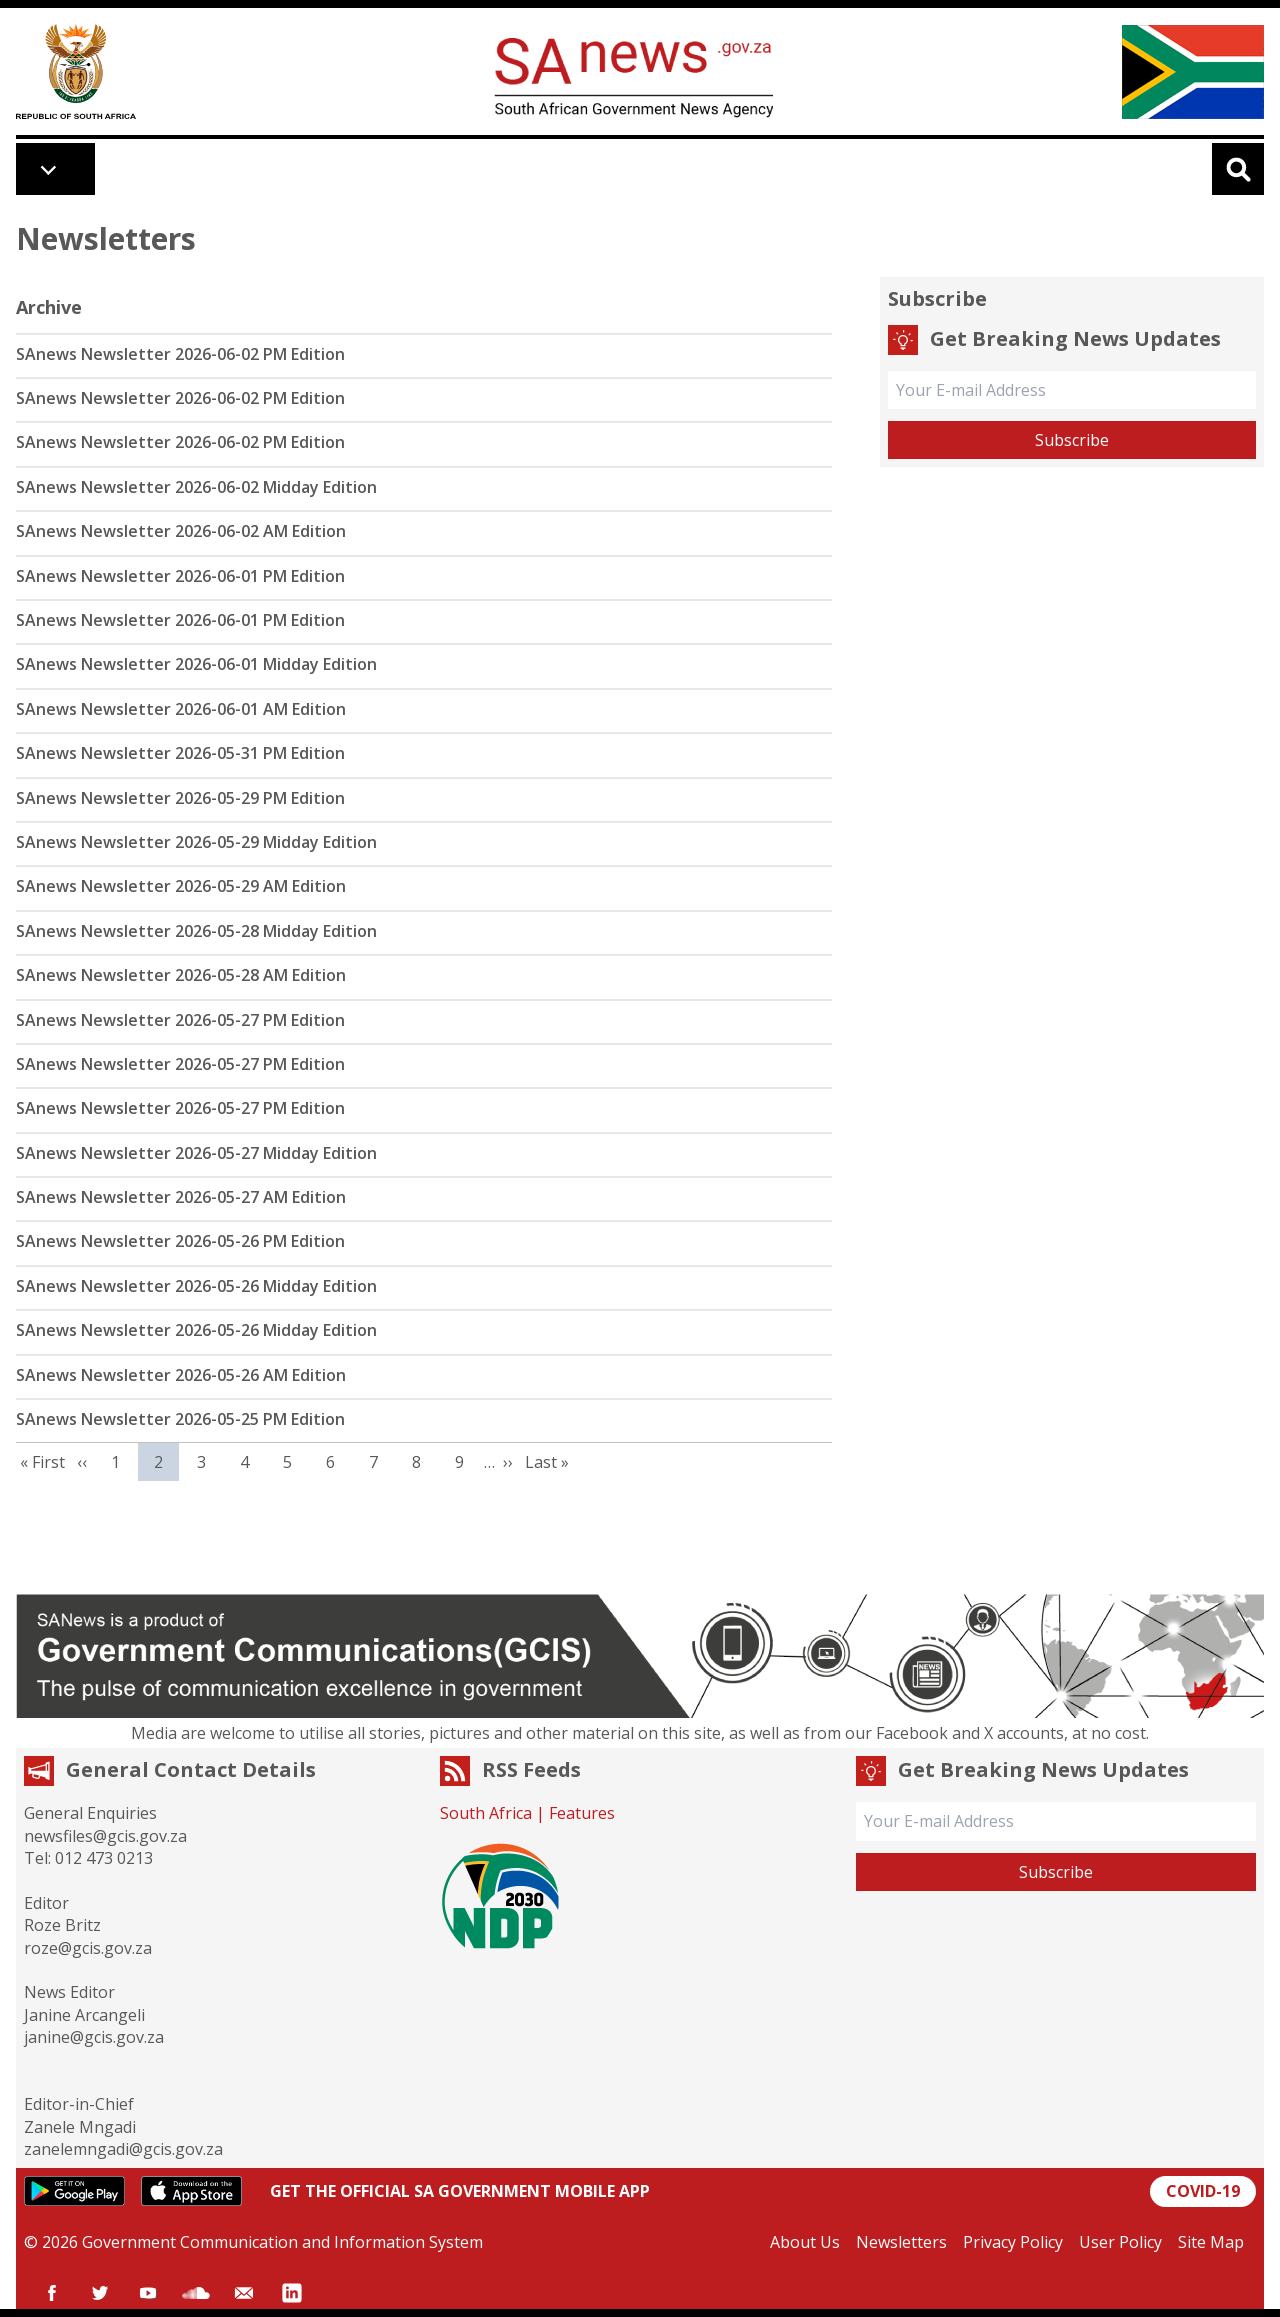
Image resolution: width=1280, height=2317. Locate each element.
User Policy (1120, 2242)
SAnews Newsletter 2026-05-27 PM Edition (180, 1020)
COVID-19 (1203, 2191)
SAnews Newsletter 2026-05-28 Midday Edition (196, 931)
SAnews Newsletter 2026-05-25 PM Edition (180, 1419)
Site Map (1211, 2242)
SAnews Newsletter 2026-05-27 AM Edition (181, 1197)
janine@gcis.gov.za (94, 2037)
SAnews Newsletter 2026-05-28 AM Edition (181, 975)
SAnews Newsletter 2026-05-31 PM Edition (180, 753)
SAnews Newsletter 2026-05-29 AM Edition (181, 886)
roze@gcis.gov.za (88, 1948)
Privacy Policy (1013, 2242)
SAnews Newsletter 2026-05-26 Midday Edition (196, 1286)
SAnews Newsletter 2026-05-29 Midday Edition (196, 842)
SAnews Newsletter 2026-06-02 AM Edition (181, 531)
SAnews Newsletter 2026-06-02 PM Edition (180, 354)
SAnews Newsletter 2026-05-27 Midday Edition (196, 1153)
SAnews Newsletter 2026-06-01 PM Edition (180, 576)
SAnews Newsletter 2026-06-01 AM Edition (181, 709)
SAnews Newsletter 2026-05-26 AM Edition (181, 1375)
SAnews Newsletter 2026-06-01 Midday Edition (196, 664)
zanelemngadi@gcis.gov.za (123, 2149)
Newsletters (901, 2242)
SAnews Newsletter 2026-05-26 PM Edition (180, 1241)
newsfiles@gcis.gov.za (105, 1836)
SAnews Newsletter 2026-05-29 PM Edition (180, 798)
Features (582, 1813)
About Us (805, 2242)
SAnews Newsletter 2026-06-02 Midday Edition (196, 487)
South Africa (486, 1813)
